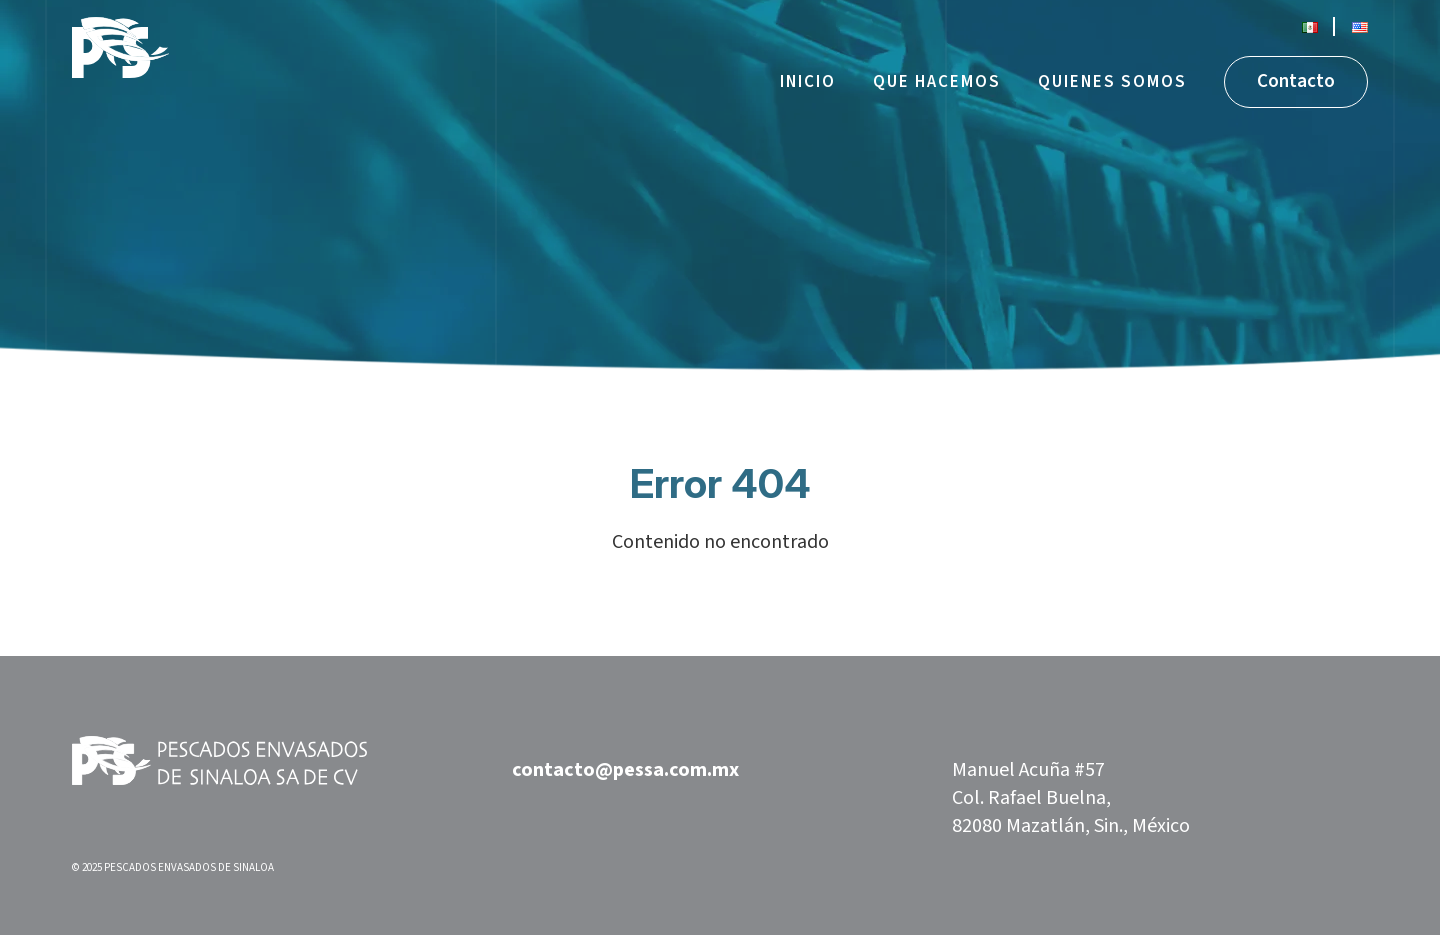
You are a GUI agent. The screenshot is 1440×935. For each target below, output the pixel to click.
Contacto (1296, 81)
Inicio (808, 82)
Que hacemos (937, 82)
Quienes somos (1112, 82)
